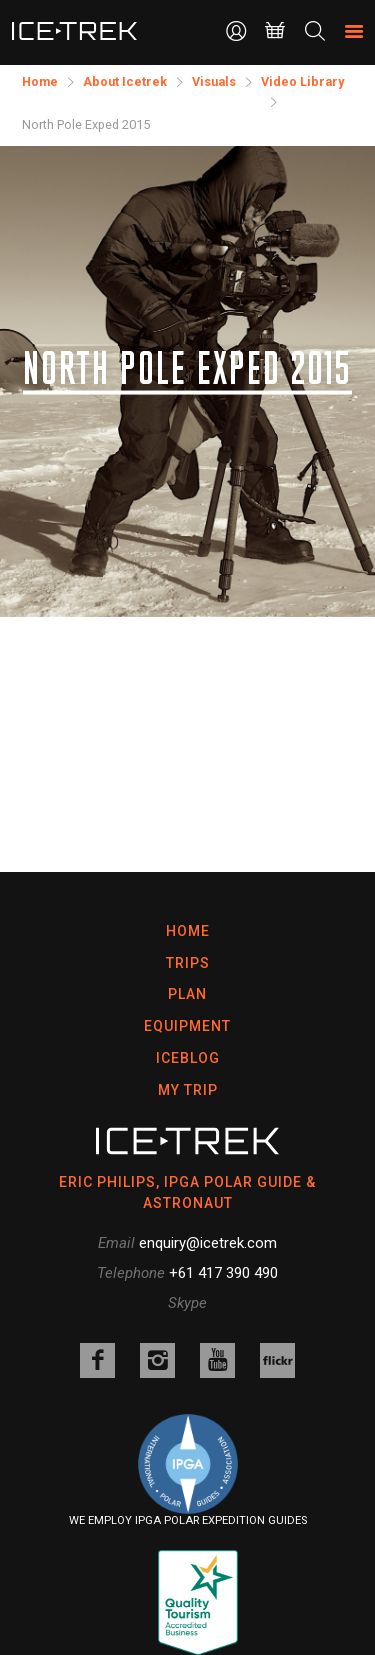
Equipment (187, 1026)
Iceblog (188, 1058)
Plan (187, 994)
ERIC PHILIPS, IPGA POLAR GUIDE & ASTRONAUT (187, 1192)
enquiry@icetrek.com (208, 1243)
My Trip (188, 1090)
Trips (188, 963)
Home (188, 931)
